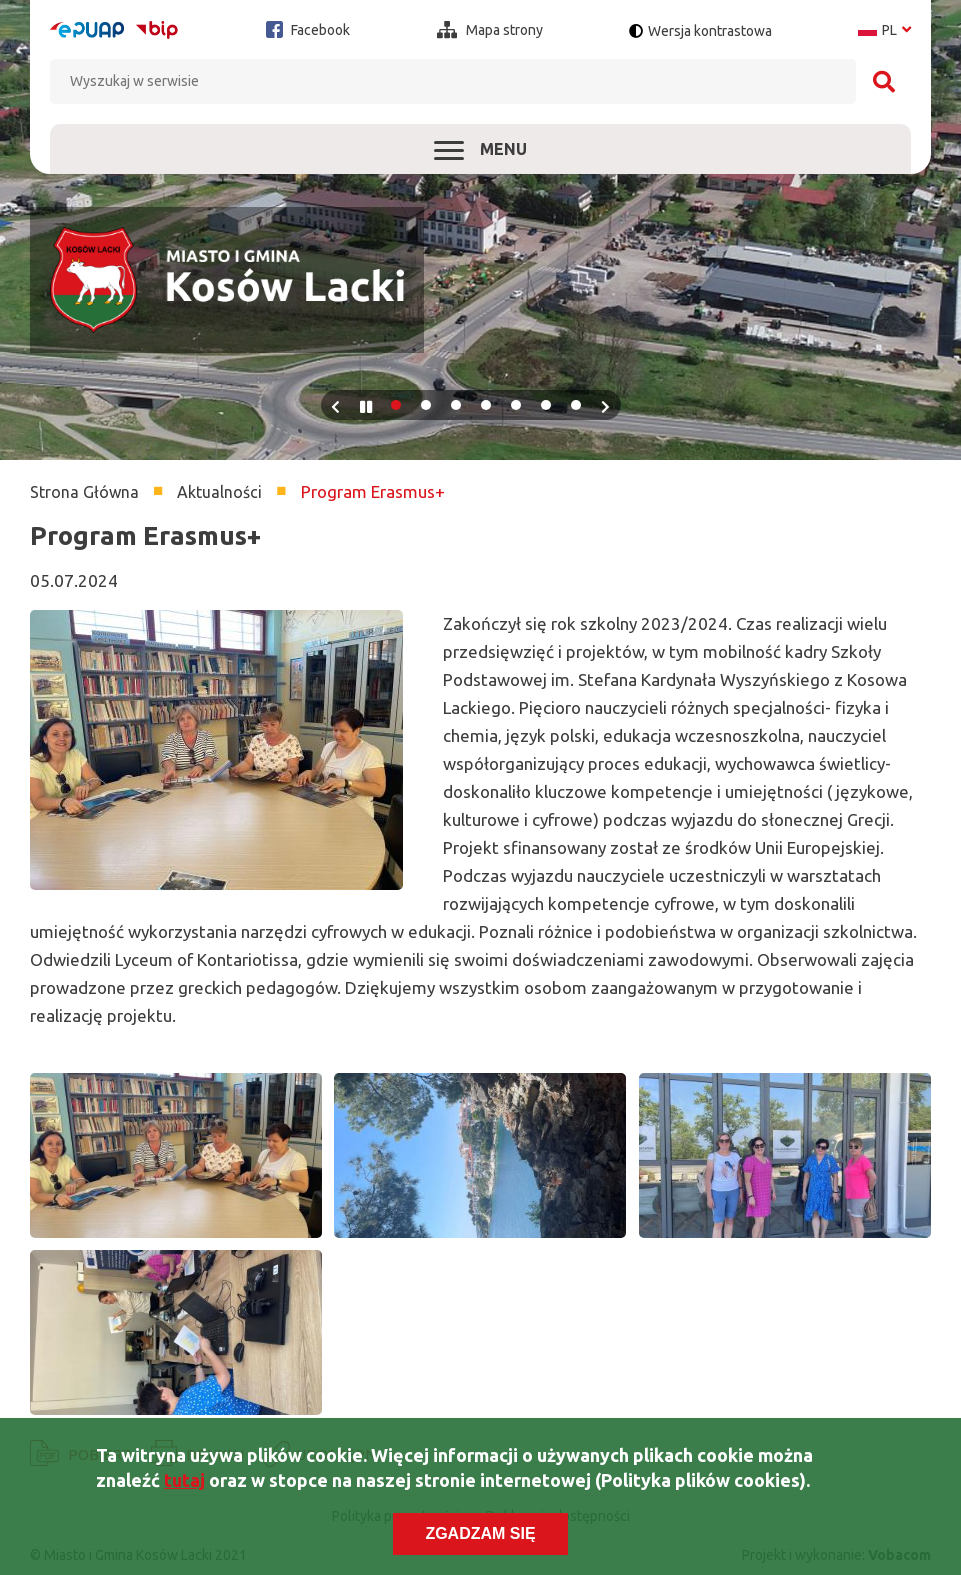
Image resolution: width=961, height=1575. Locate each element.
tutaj (184, 1483)
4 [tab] (486, 405)
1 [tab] (396, 405)
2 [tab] (426, 405)
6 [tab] (546, 405)
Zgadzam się (480, 1536)
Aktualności (219, 492)
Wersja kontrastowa (710, 31)
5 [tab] (516, 405)
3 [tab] (456, 405)
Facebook (308, 29)
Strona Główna (84, 492)
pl (884, 30)
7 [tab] (576, 405)
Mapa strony (490, 30)
